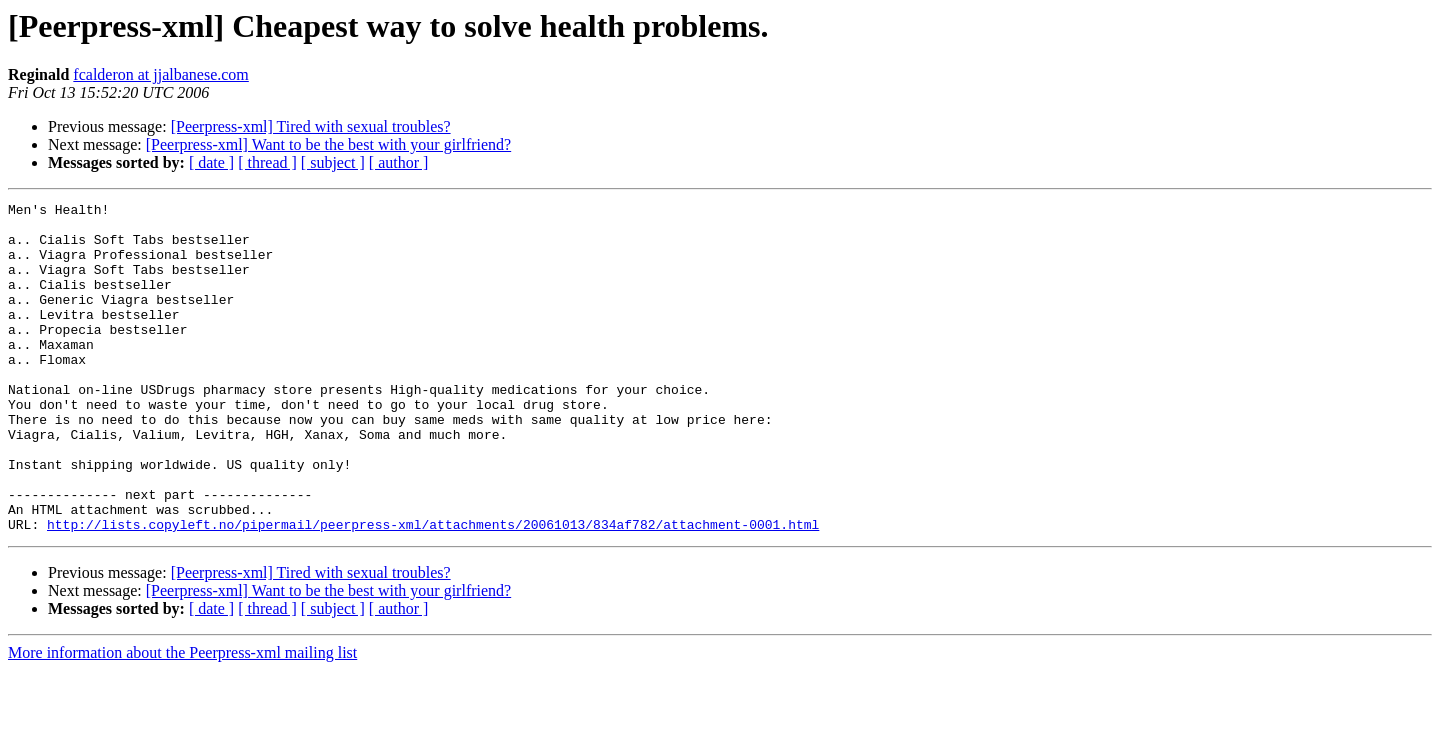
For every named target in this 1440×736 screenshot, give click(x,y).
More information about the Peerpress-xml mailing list (182, 718)
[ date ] (211, 162)
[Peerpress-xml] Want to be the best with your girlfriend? (328, 144)
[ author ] (399, 162)
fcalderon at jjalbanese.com (160, 74)
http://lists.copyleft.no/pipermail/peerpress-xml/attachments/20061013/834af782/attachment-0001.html (433, 590)
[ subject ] (333, 162)
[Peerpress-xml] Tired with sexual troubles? (311, 126)
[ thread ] (267, 162)
